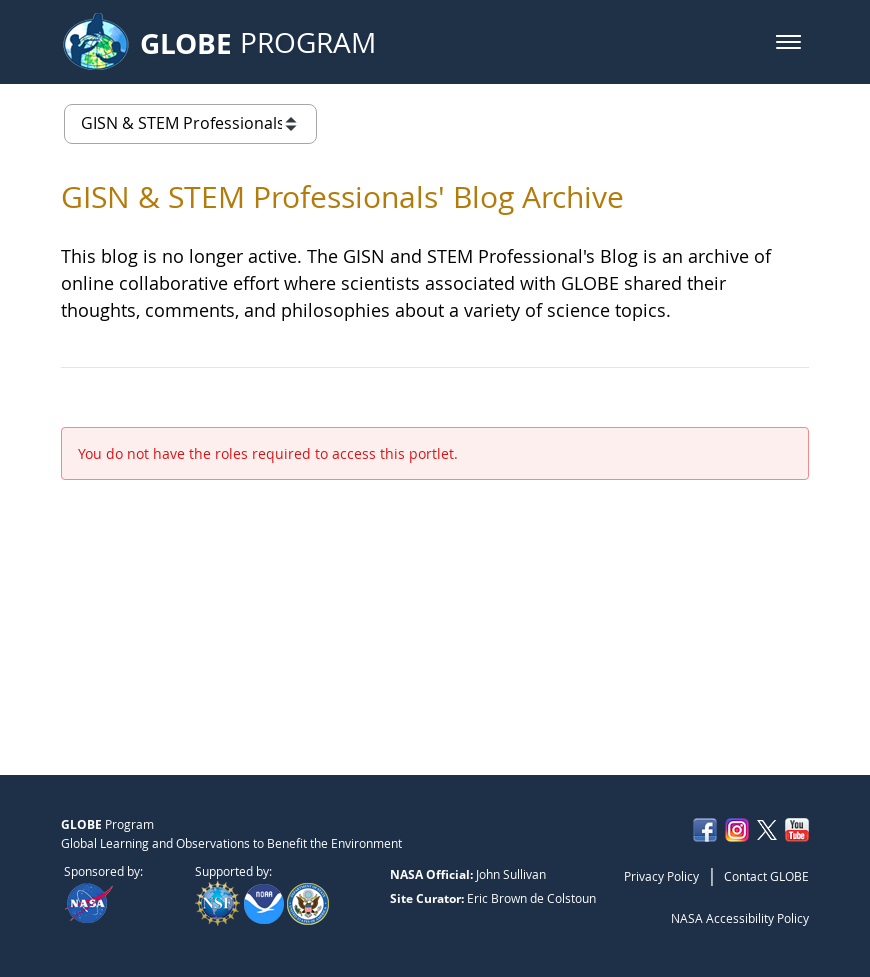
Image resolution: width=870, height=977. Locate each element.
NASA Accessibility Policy (740, 918)
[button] (788, 42)
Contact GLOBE (766, 876)
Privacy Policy (661, 876)
